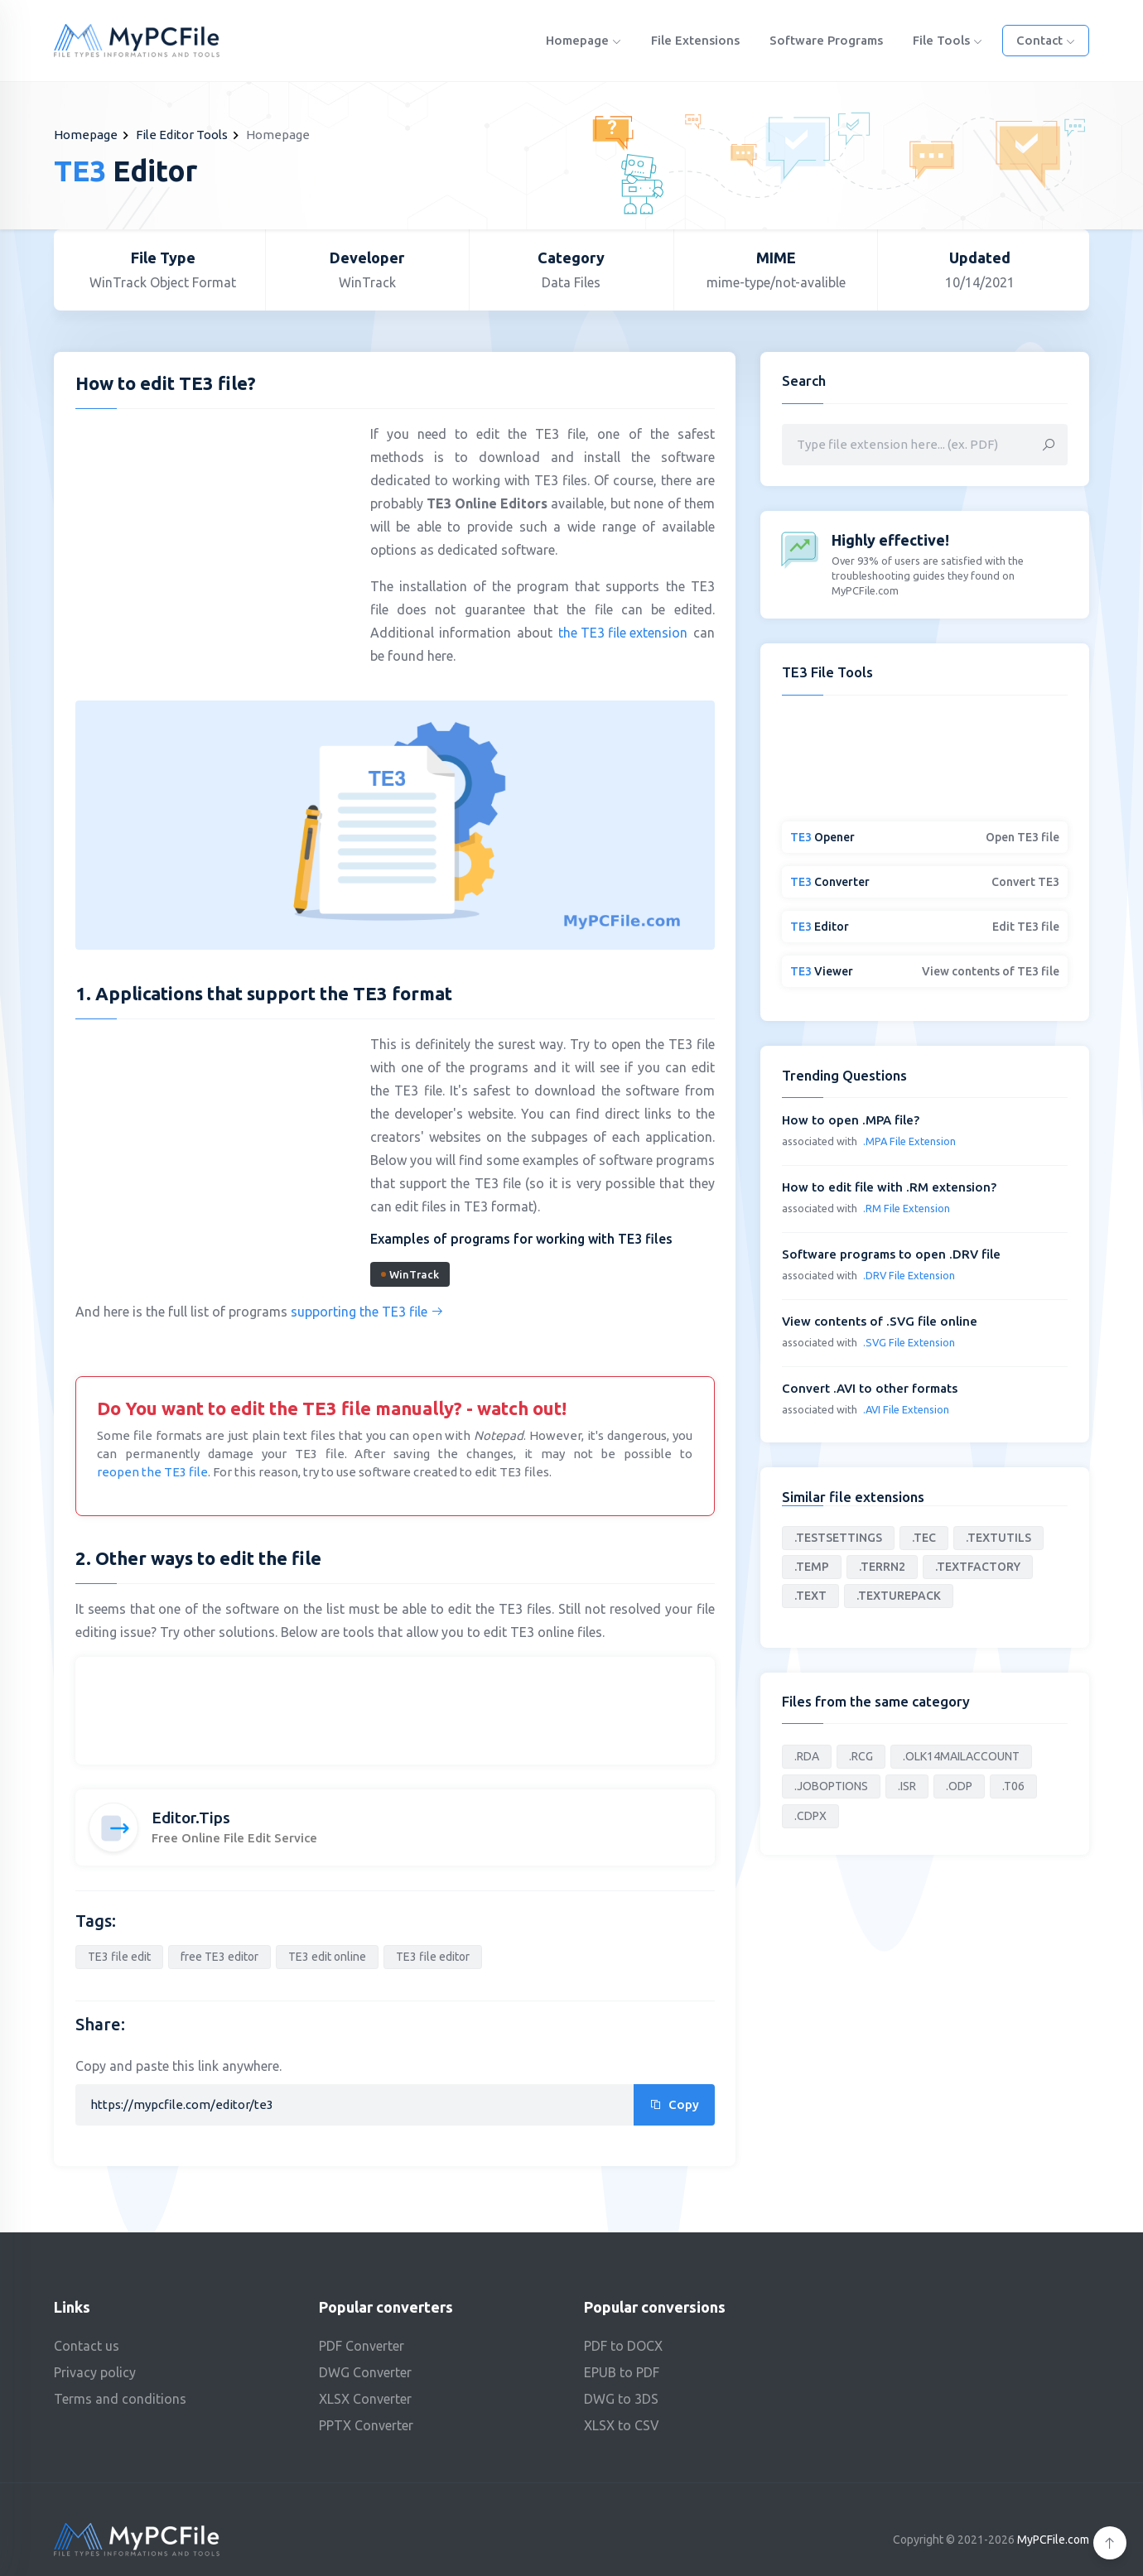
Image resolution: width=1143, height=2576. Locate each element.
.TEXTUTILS (998, 1537)
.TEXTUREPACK (898, 1595)
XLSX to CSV (621, 2425)
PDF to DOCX (623, 2345)
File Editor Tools (182, 135)
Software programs (826, 40)
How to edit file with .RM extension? (889, 1187)
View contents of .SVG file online (879, 1321)
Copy (674, 2104)
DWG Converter (365, 2372)
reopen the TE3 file (152, 1472)
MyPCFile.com (1053, 2539)
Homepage (583, 40)
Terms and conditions (120, 2398)
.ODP (959, 1786)
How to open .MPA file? (850, 1120)
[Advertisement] (214, 541)
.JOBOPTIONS (831, 1786)
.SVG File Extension (909, 1342)
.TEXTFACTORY (977, 1566)
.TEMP (811, 1566)
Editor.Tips (191, 1817)
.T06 (1013, 1786)
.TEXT (810, 1595)
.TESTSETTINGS (838, 1537)
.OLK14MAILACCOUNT (961, 1756)
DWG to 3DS (621, 2398)
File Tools (947, 40)
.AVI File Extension (906, 1409)
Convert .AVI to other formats (869, 1388)
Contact (1045, 40)
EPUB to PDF (621, 2372)
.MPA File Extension (909, 1141)
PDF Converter (361, 2345)
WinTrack (410, 1274)
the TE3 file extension (622, 632)
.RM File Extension (906, 1208)
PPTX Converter (366, 2425)
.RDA (806, 1756)
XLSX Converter (365, 2398)
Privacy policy (95, 2372)
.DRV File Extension (909, 1275)
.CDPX (810, 1815)
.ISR (907, 1786)
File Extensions (695, 40)
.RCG (861, 1756)
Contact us (86, 2345)
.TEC (924, 1537)
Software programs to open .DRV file (891, 1254)
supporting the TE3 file (367, 1311)
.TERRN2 (882, 1566)
